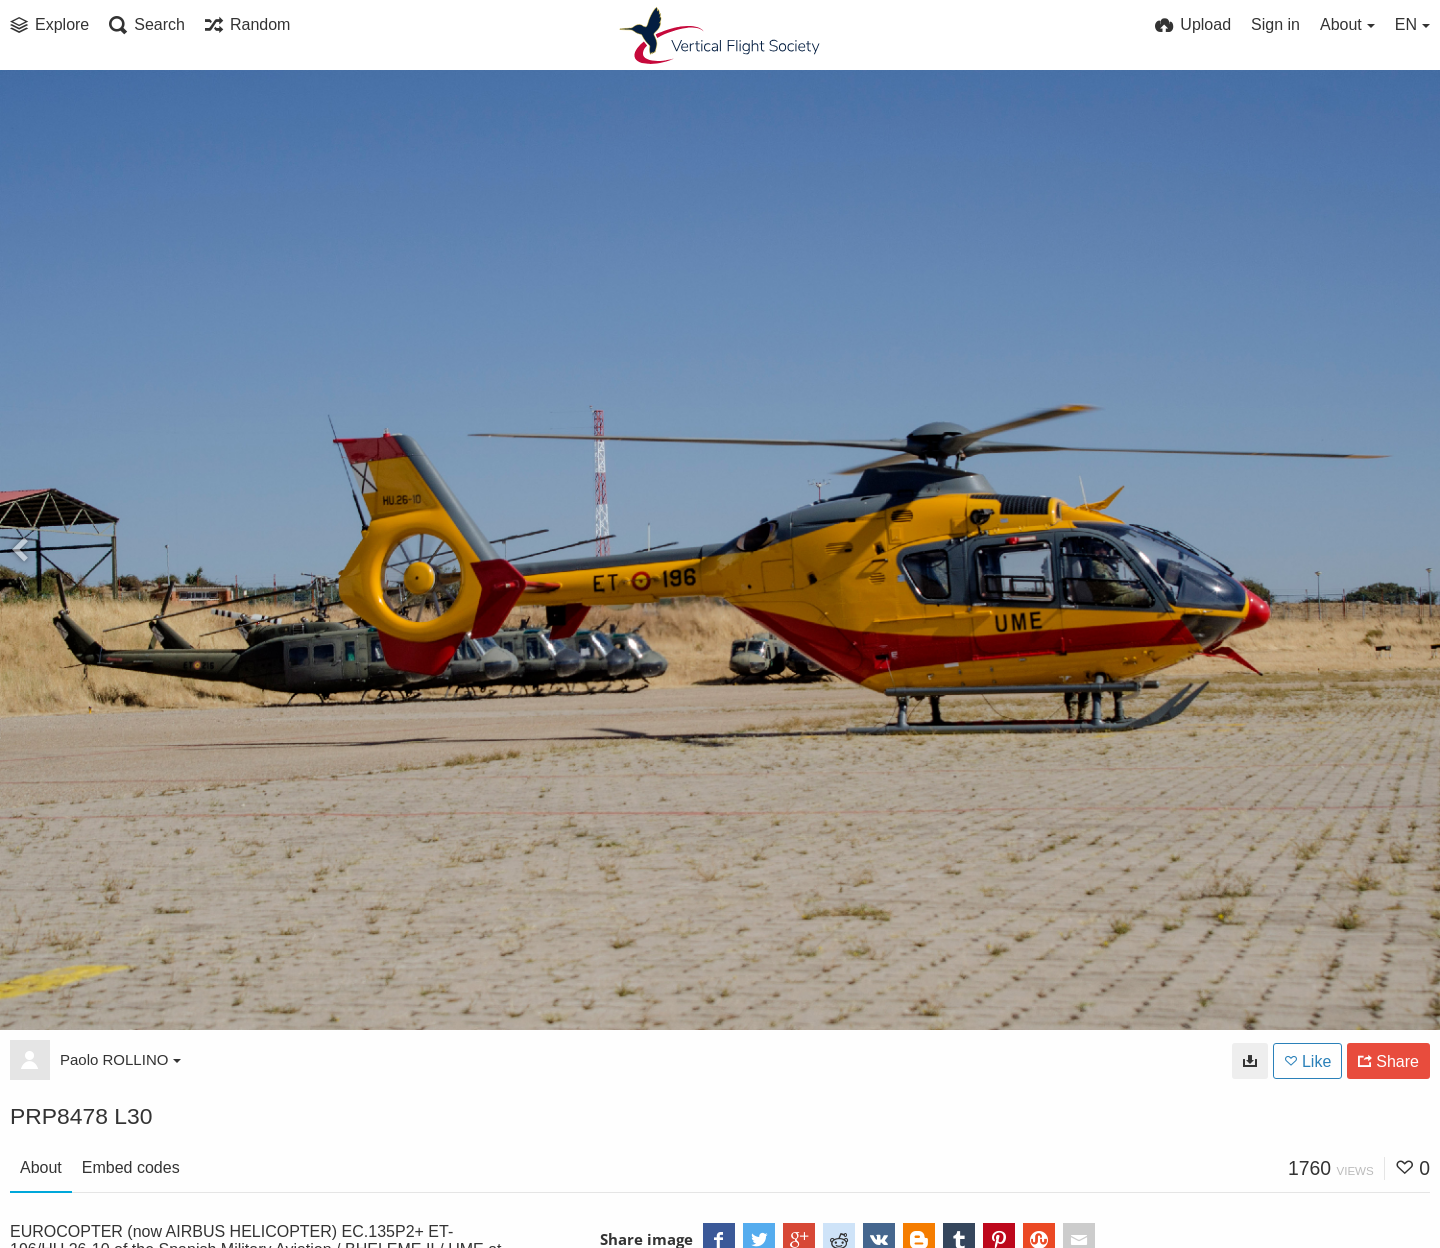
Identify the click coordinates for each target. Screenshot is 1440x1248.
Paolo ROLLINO (120, 1059)
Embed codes (131, 1167)
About (41, 1167)
